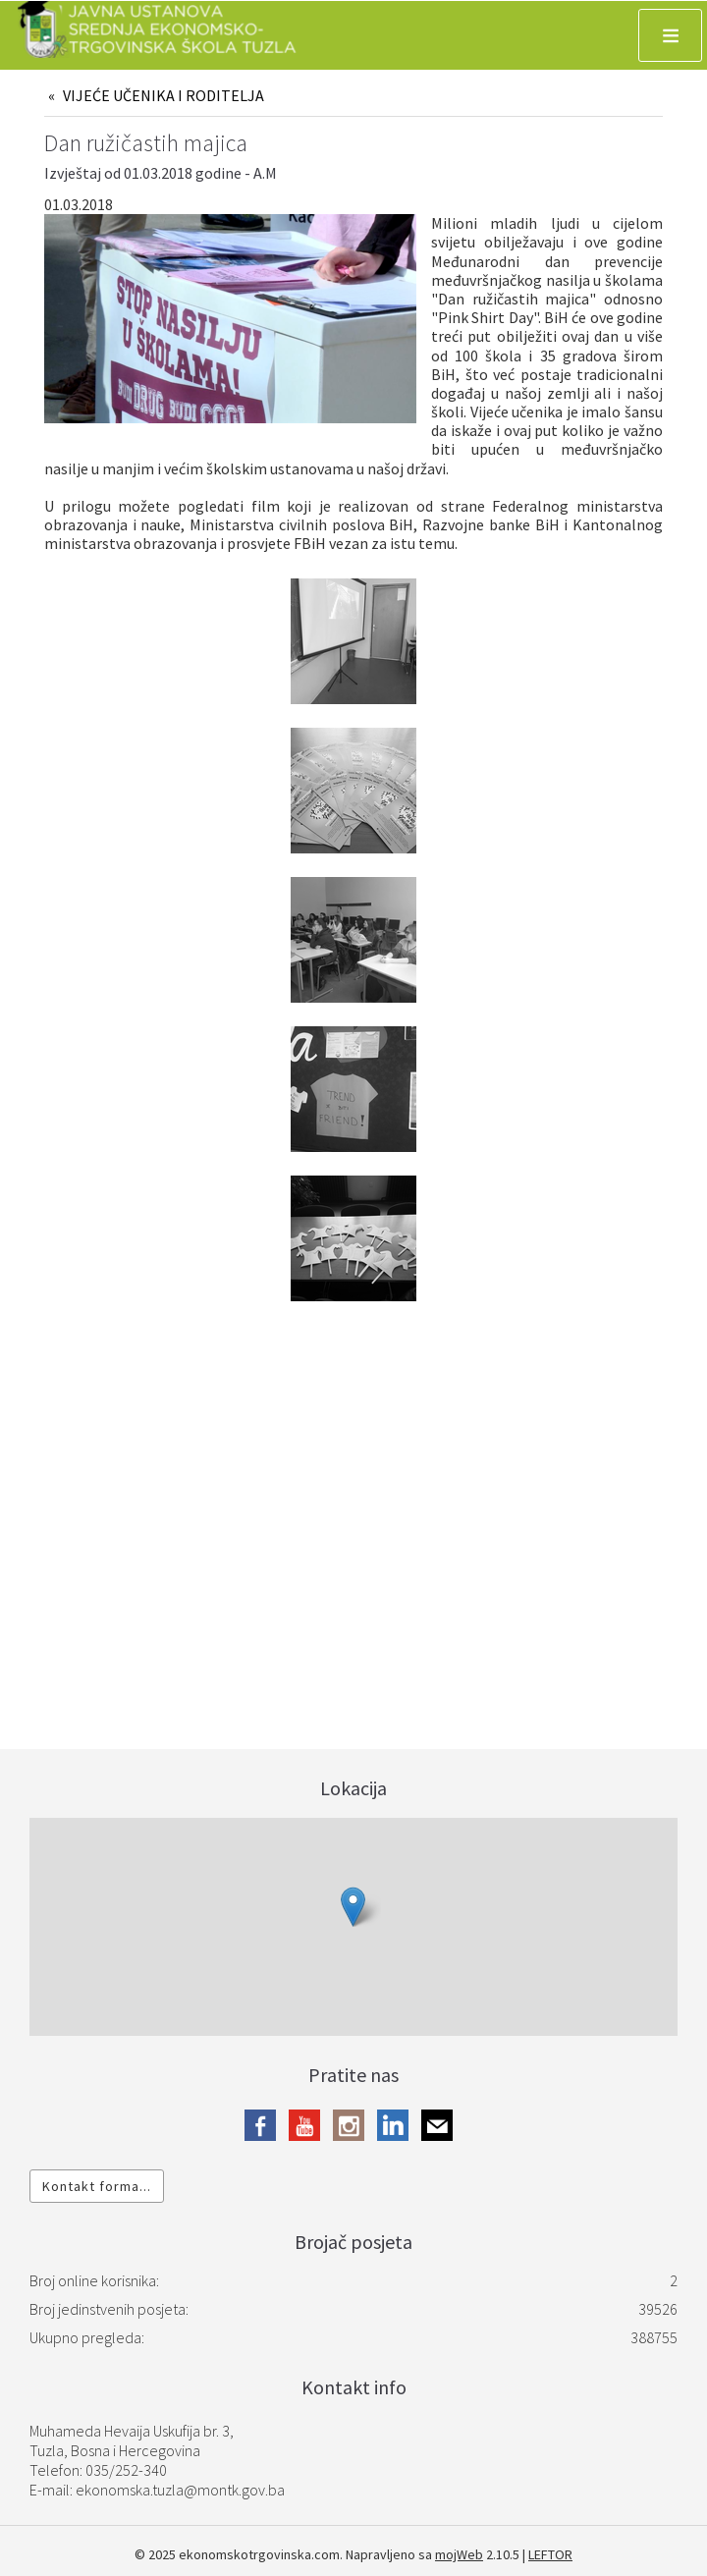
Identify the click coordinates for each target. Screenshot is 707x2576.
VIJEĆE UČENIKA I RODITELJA (163, 95)
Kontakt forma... (96, 2186)
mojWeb (459, 2554)
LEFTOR (550, 2554)
